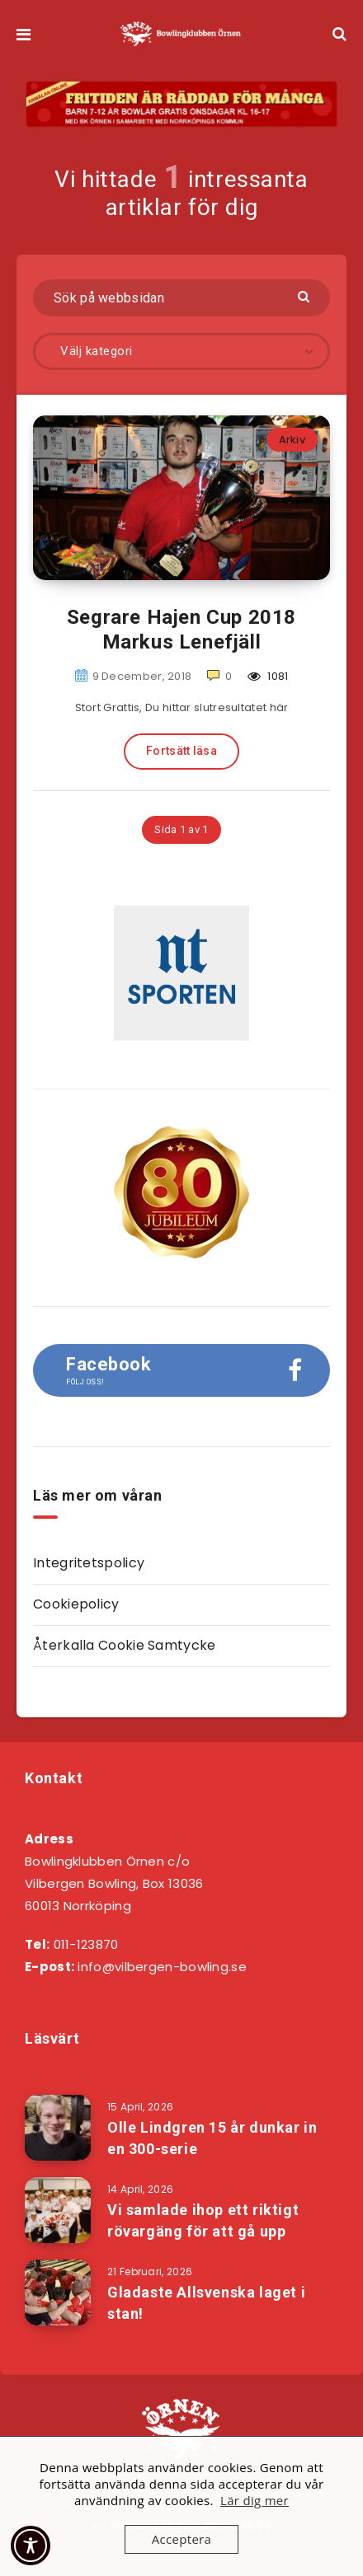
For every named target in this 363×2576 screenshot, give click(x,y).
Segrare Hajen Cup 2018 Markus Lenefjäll (181, 629)
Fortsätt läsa (181, 750)
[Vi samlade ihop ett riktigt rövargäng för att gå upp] (58, 2210)
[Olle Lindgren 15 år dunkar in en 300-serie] (58, 2128)
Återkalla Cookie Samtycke (124, 1645)
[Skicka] (306, 295)
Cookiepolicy (76, 1604)
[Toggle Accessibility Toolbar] (30, 2545)
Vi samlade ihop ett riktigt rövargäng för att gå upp (203, 2220)
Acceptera (181, 2539)
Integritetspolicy (88, 1562)
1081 (268, 676)
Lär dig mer (254, 2500)
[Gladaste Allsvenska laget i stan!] (58, 2292)
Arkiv (292, 439)
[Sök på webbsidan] (181, 297)
